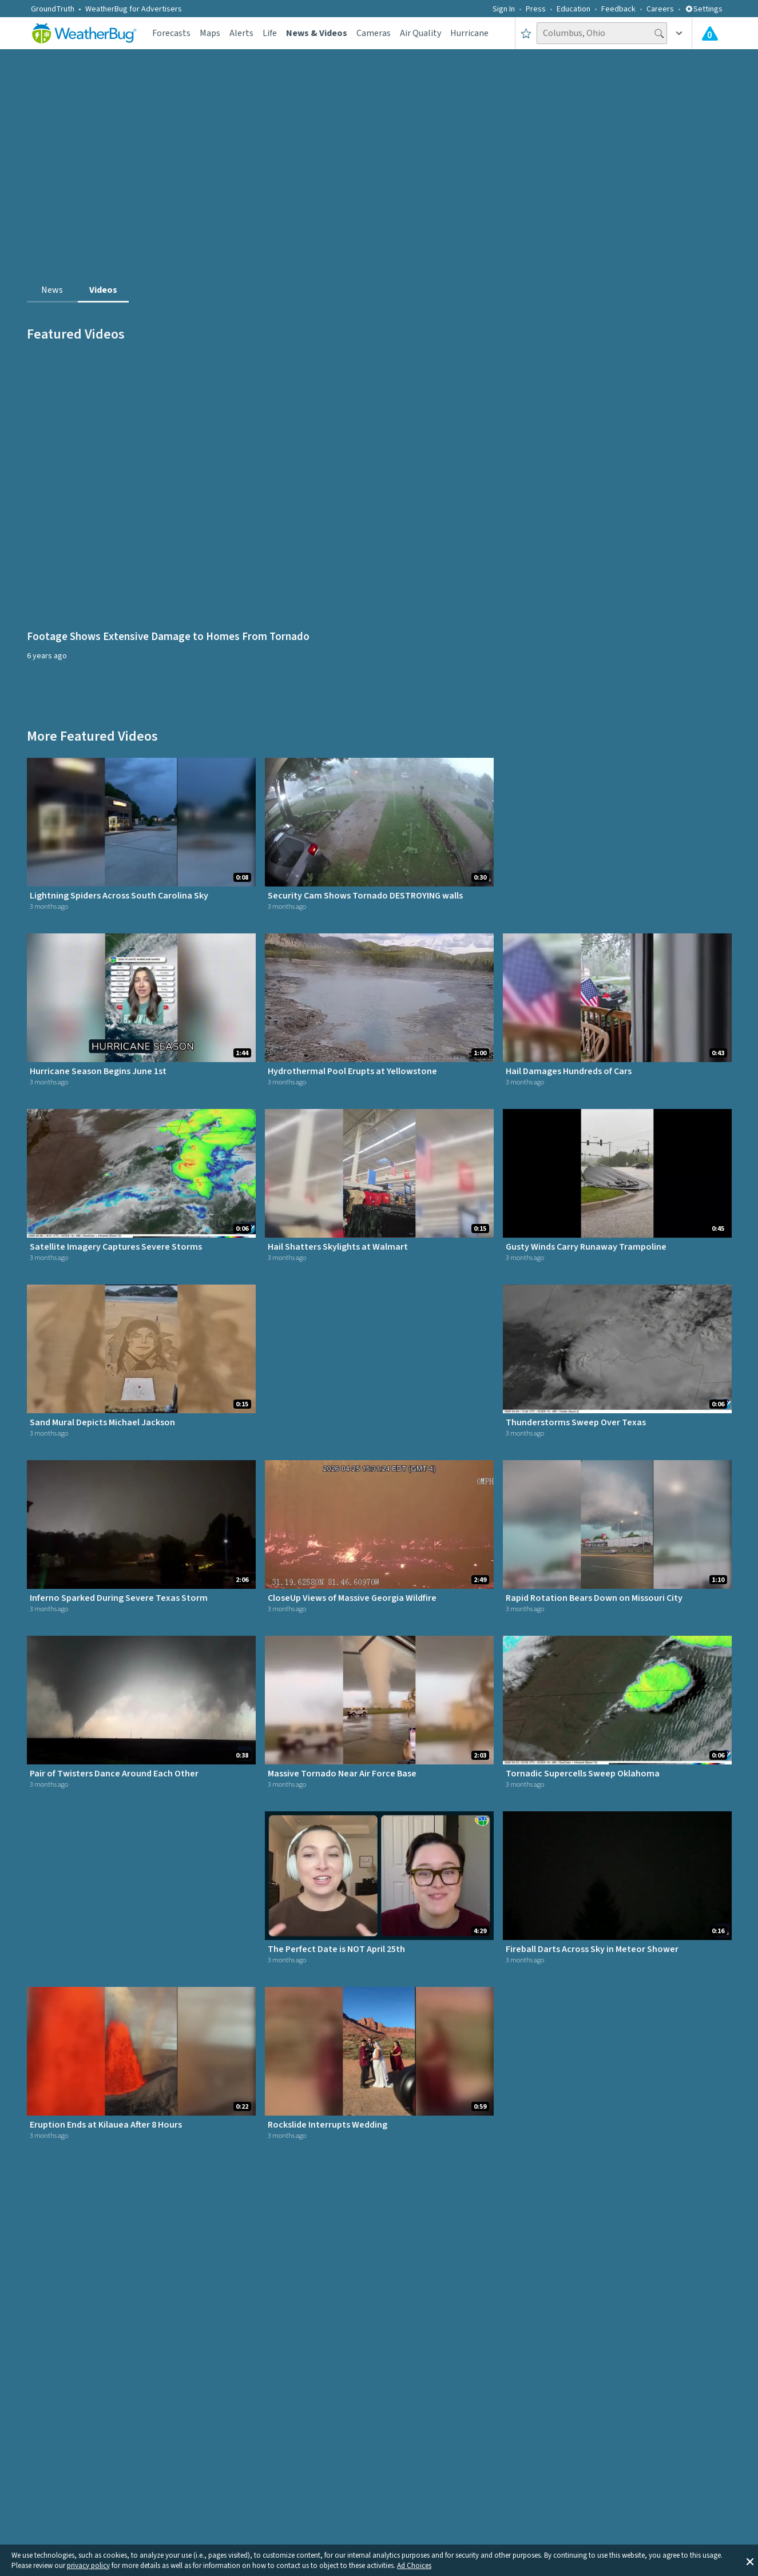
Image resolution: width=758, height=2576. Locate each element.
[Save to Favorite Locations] (526, 33)
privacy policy (88, 2566)
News (52, 290)
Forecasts (171, 33)
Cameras (373, 33)
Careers (660, 9)
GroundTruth (52, 9)
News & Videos (316, 33)
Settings (704, 9)
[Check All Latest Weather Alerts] (710, 33)
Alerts (241, 33)
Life (270, 33)
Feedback (618, 9)
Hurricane (469, 33)
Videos (103, 290)
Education (573, 9)
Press (536, 9)
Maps (210, 33)
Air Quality (420, 33)
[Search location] (602, 33)
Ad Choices (414, 2566)
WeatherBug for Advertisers (133, 9)
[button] (750, 2560)
